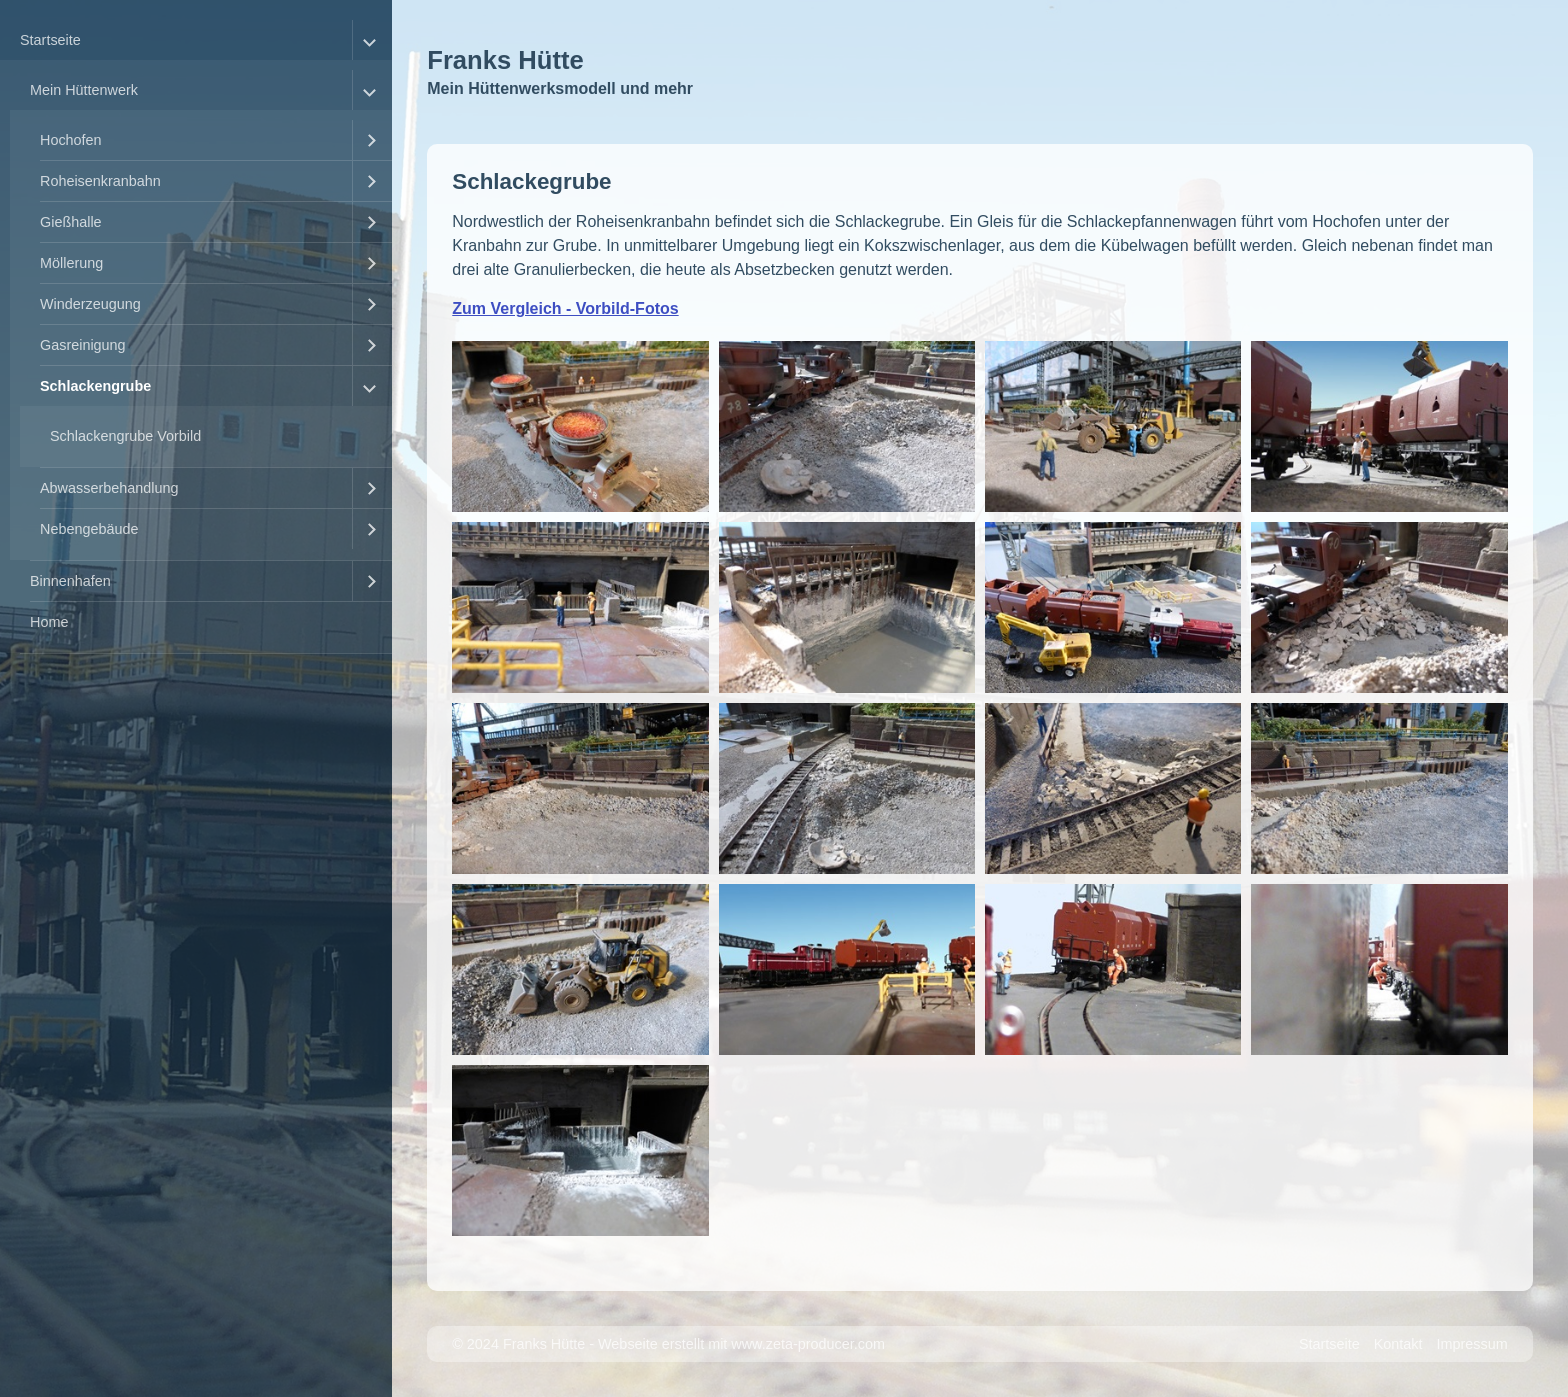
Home (49, 622)
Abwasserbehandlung (109, 488)
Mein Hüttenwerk (84, 90)
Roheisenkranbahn (100, 181)
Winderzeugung (90, 304)
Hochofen (71, 140)
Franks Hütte (505, 60)
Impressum (1472, 1344)
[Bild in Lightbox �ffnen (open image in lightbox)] (580, 426)
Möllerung (71, 263)
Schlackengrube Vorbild (125, 436)
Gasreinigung (83, 345)
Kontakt (1398, 1344)
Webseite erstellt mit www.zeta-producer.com (741, 1344)
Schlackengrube (95, 386)
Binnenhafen (70, 581)
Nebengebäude (89, 529)
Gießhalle (71, 222)
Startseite (50, 40)
